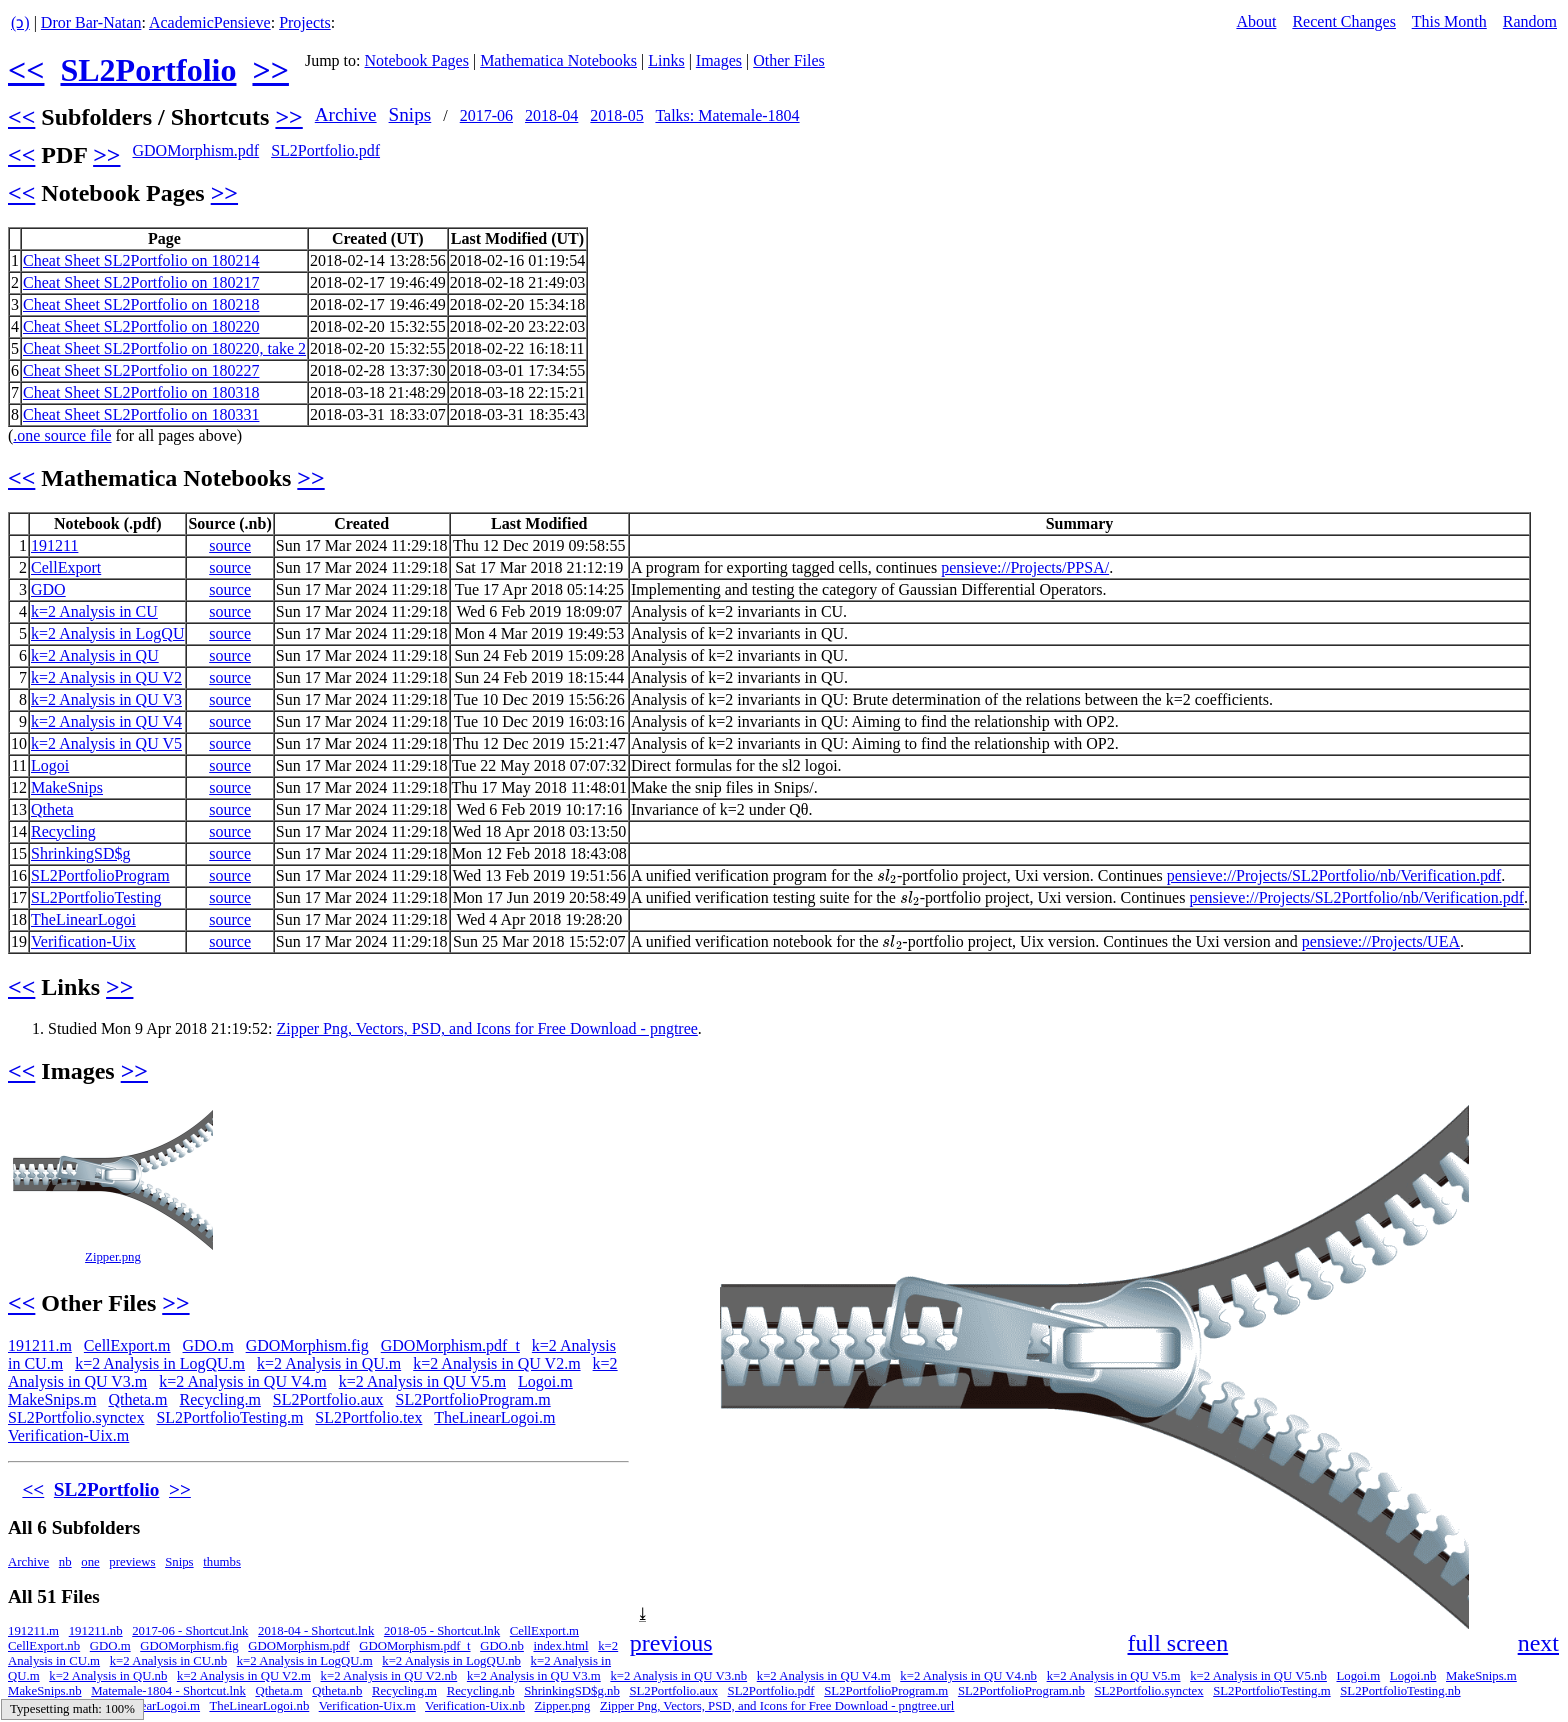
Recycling (63, 831)
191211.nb (96, 1631)
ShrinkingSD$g (81, 853)
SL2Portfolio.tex (368, 1417)
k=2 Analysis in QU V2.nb (389, 1676)
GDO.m (208, 1345)
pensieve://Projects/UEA (1381, 941)
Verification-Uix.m (68, 1435)
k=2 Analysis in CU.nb (168, 1661)
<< (26, 70)
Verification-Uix (83, 941)
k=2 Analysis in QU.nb (108, 1676)
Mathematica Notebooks (558, 60)
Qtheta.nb (337, 1691)
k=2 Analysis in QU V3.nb (678, 1676)
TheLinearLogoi (83, 919)
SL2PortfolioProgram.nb (1021, 1691)
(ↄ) (20, 22)
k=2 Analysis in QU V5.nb (1258, 1676)
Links (666, 60)
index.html (560, 1646)
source (230, 545)
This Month (1449, 21)
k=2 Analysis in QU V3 (106, 699)
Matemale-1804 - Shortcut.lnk (168, 1691)
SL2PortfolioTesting (96, 897)
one (90, 1562)
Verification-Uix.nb (475, 1706)
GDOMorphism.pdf (195, 150)
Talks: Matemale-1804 (727, 115)
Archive (346, 114)
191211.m (40, 1345)
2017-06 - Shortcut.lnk (190, 1631)
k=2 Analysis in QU (95, 655)
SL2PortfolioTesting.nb (1400, 1691)
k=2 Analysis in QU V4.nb (968, 1676)
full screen (1178, 1643)
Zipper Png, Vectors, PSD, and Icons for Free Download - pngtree (486, 1028)
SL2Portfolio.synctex (76, 1417)
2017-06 (486, 115)
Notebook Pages (416, 60)
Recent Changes (1344, 21)
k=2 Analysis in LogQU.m (160, 1363)
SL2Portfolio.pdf (325, 150)
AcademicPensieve (210, 22)
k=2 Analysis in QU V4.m (242, 1381)
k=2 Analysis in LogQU (107, 633)
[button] (1542, 1123)
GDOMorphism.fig (307, 1345)
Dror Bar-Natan (91, 22)
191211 (54, 545)
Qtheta (52, 809)
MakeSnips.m (52, 1399)
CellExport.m (127, 1345)
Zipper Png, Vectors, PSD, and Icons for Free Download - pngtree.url (777, 1706)
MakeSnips (67, 787)
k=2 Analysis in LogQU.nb (451, 1661)
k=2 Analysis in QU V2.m (496, 1363)
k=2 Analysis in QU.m (329, 1363)
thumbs (222, 1562)
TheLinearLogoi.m (494, 1417)
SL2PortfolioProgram (100, 875)
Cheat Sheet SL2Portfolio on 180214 (141, 260)
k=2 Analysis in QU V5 (106, 743)
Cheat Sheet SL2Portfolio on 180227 (141, 370)
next (1538, 1643)
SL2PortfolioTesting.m (229, 1417)
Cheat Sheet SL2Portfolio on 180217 (141, 282)
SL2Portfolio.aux (328, 1399)
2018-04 (551, 115)
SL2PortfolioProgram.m (473, 1399)
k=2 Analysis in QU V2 (106, 677)
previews (132, 1562)
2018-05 (616, 115)
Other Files (789, 60)
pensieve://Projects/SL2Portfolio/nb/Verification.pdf (1334, 875)
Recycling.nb (481, 1691)
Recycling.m (220, 1399)
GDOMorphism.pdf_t (450, 1345)
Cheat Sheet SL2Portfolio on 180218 (141, 304)
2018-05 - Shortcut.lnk (442, 1631)
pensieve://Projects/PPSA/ (1025, 567)
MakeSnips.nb (45, 1691)
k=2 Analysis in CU (94, 611)
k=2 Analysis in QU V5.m (422, 1381)
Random (1530, 21)
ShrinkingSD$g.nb (572, 1691)
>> (270, 70)
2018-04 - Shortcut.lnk (316, 1631)
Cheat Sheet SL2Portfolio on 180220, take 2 (164, 348)
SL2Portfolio (148, 70)
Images (719, 60)
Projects (305, 22)
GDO (48, 589)
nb (65, 1562)
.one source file (62, 435)
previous (671, 1643)
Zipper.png (113, 1257)
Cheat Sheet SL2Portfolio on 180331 (141, 414)
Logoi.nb (1413, 1676)
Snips (410, 114)
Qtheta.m (137, 1399)
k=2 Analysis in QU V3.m (534, 1676)
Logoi (50, 765)
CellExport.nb (44, 1646)
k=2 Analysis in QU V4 (106, 721)
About (1256, 21)
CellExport (66, 567)
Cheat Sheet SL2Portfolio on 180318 (141, 392)
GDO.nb (502, 1646)
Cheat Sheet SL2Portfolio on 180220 (141, 326)
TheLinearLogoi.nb (259, 1706)
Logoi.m (545, 1381)
